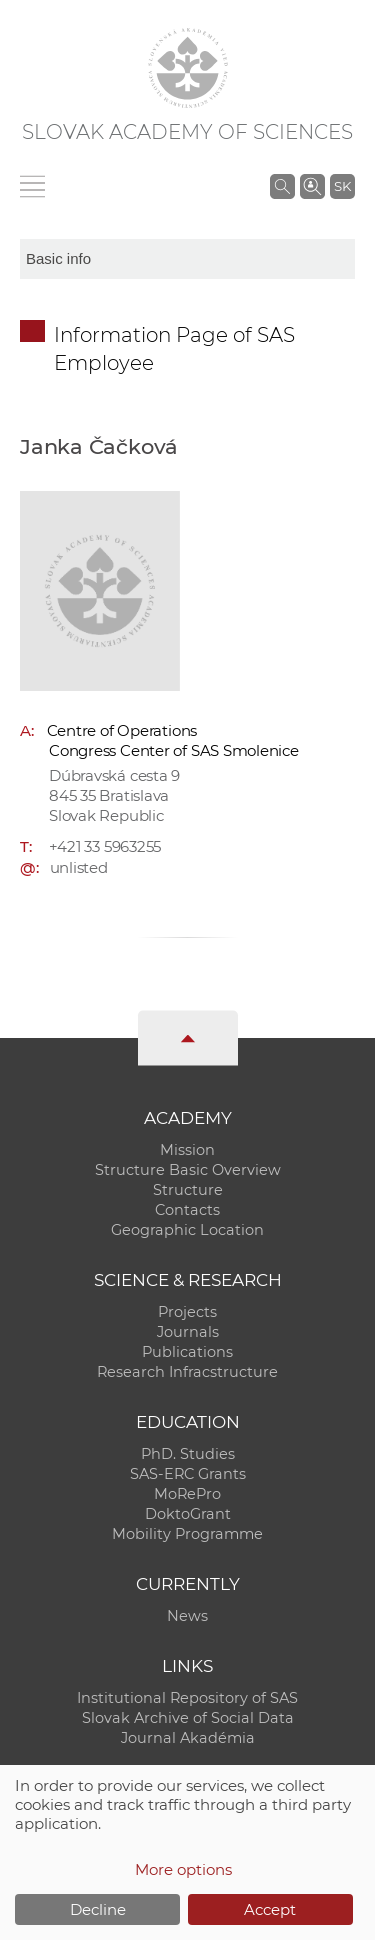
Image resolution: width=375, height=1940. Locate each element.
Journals (188, 1332)
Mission (187, 1150)
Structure (188, 1190)
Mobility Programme (187, 1534)
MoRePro (187, 1494)
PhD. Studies (188, 1454)
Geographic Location (187, 1230)
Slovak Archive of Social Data (188, 1718)
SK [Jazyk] (342, 186)
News (187, 1616)
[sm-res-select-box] (187, 259)
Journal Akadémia (188, 1738)
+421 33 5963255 (105, 846)
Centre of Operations (122, 730)
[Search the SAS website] (282, 186)
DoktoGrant (188, 1514)
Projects (187, 1312)
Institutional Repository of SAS (187, 1698)
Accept (270, 1909)
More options (183, 1869)
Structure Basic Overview (188, 1170)
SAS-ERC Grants (188, 1474)
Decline (98, 1909)
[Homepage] (188, 68)
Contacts (187, 1210)
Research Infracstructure (187, 1372)
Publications (187, 1352)
